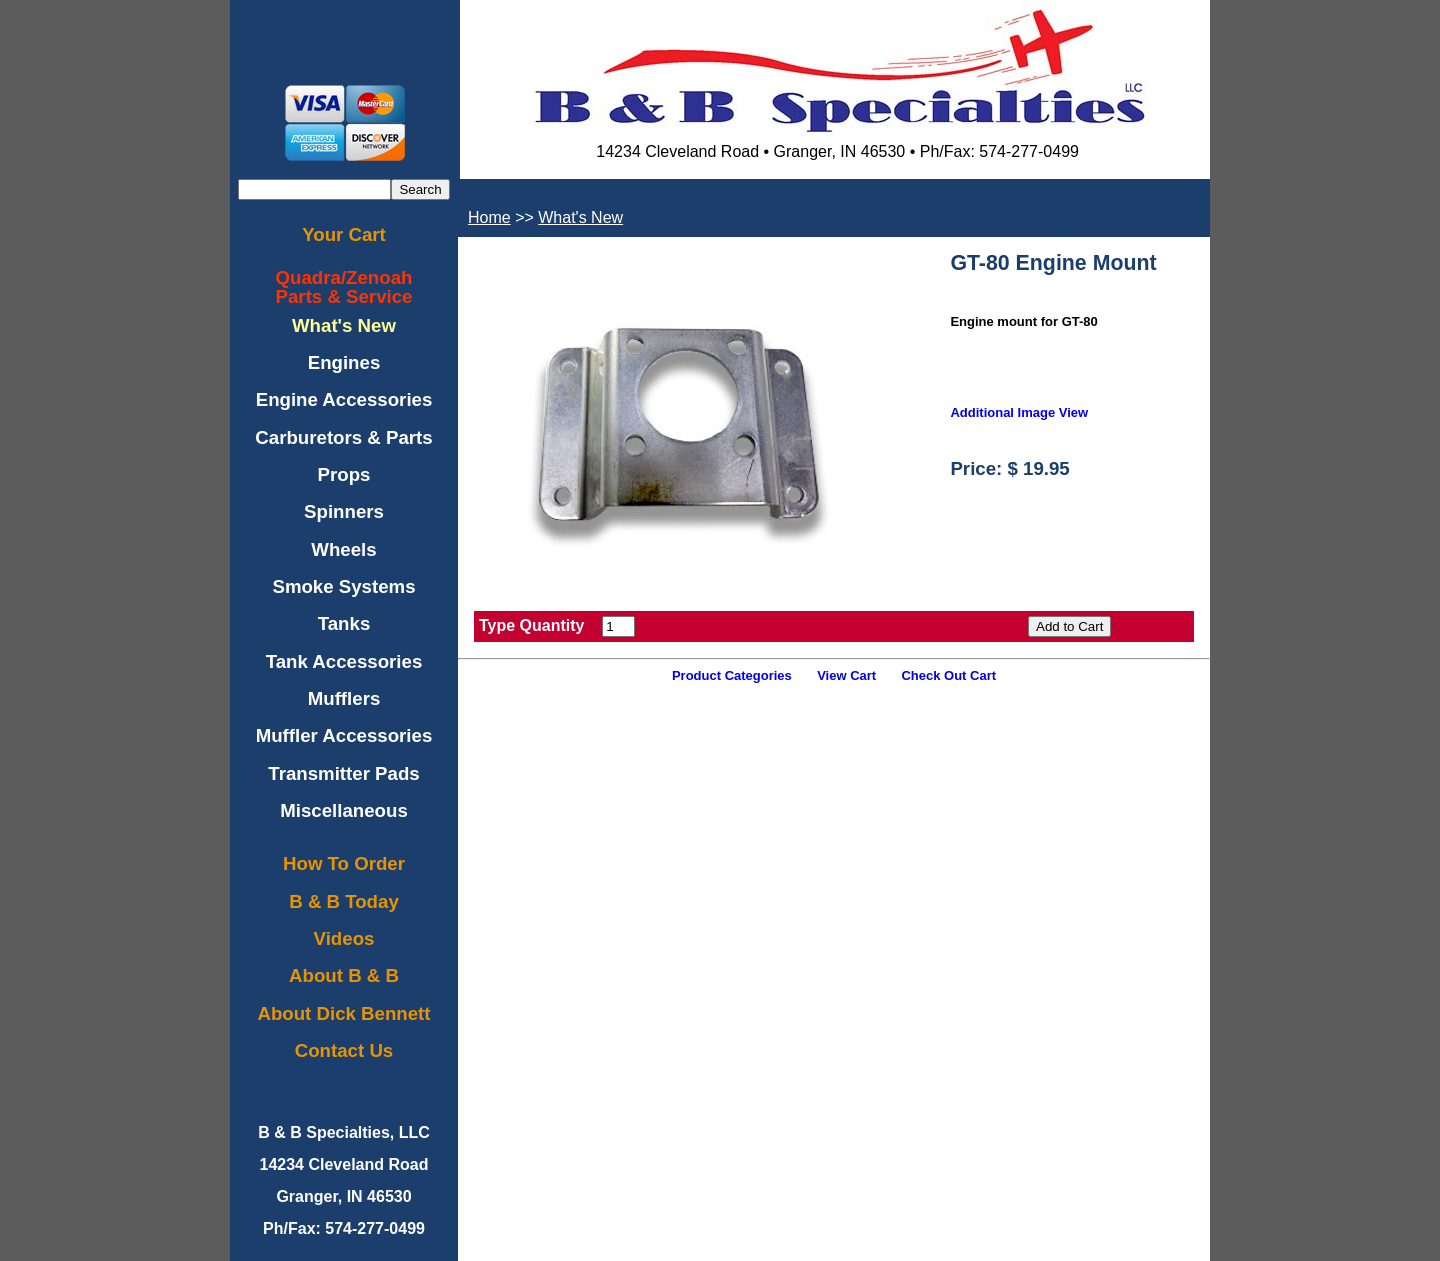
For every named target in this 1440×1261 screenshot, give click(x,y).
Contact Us (344, 1050)
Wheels (343, 549)
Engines (344, 362)
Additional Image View (1019, 412)
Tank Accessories (344, 661)
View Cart (846, 675)
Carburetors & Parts (343, 437)
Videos (344, 938)
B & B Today (344, 901)
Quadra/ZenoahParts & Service (344, 287)
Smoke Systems (343, 586)
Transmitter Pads (343, 773)
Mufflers (344, 698)
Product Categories (732, 675)
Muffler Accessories (344, 735)
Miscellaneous (344, 810)
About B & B (344, 975)
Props (344, 474)
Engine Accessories (344, 399)
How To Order (344, 863)
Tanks (344, 623)
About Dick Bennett (343, 1013)
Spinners (344, 511)
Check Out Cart (948, 675)
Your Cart (344, 234)
